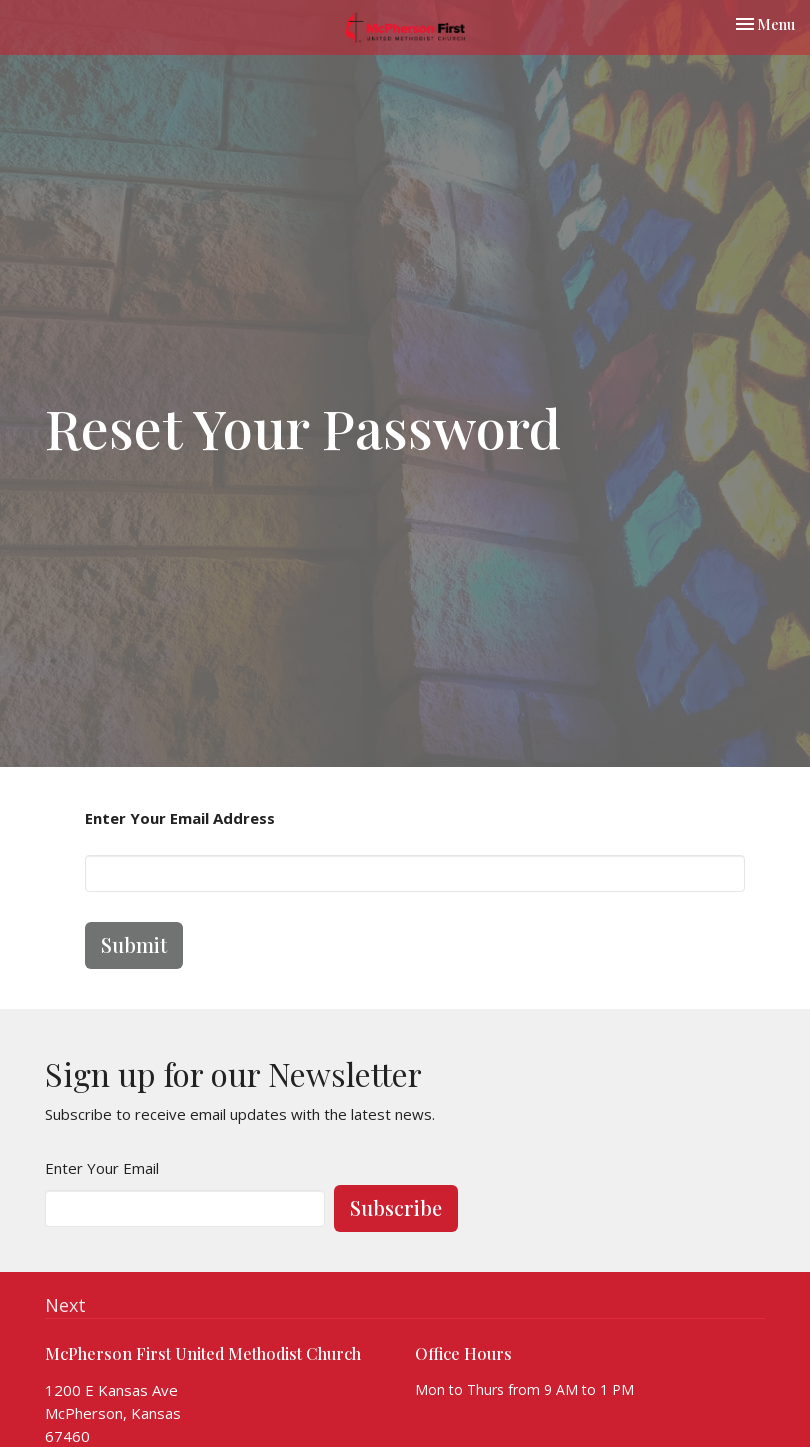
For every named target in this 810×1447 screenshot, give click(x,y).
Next (65, 1305)
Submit (134, 944)
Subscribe (396, 1207)
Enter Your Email (102, 1168)
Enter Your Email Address (180, 818)
